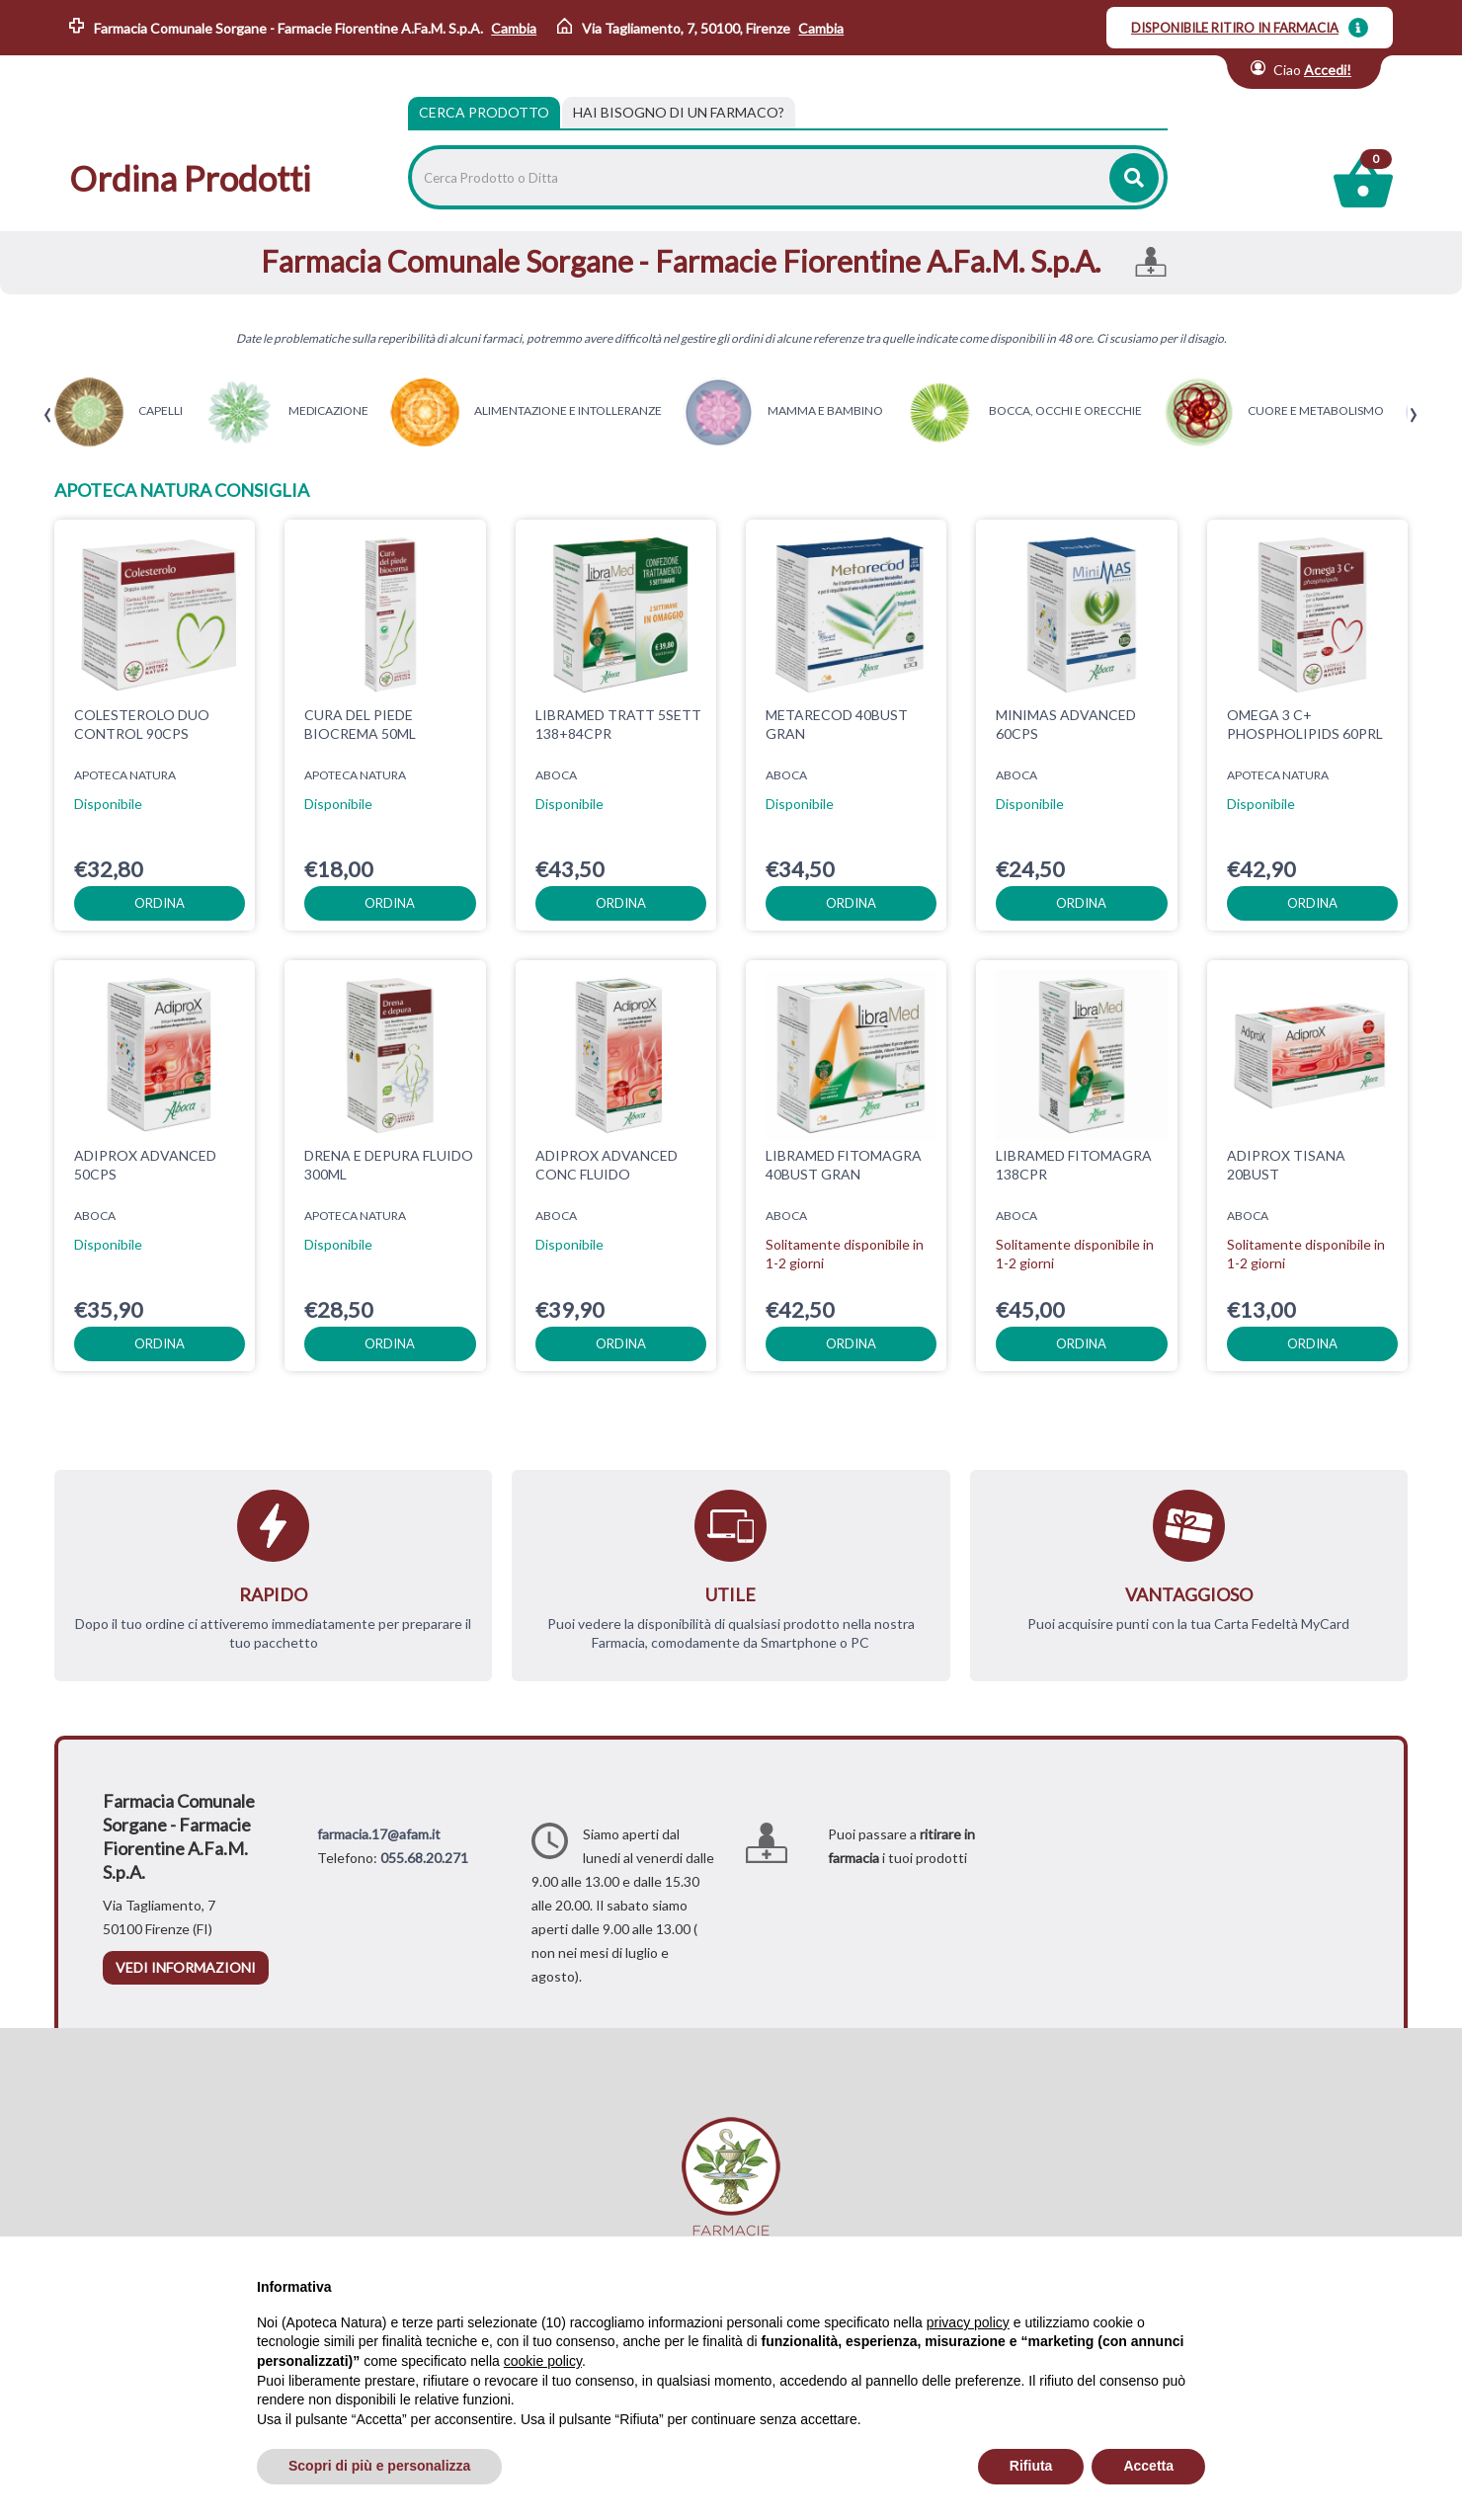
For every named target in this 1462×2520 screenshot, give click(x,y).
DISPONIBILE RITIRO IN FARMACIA (1235, 28)
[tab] (678, 112)
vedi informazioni (186, 1967)
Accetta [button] (1148, 2466)
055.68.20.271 (424, 1857)
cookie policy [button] (543, 2361)
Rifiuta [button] (1031, 2466)
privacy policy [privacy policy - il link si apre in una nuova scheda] (968, 2322)
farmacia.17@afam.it (379, 1834)
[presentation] (47, 415)
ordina (159, 903)
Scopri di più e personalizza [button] (379, 2466)
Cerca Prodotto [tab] (484, 112)
